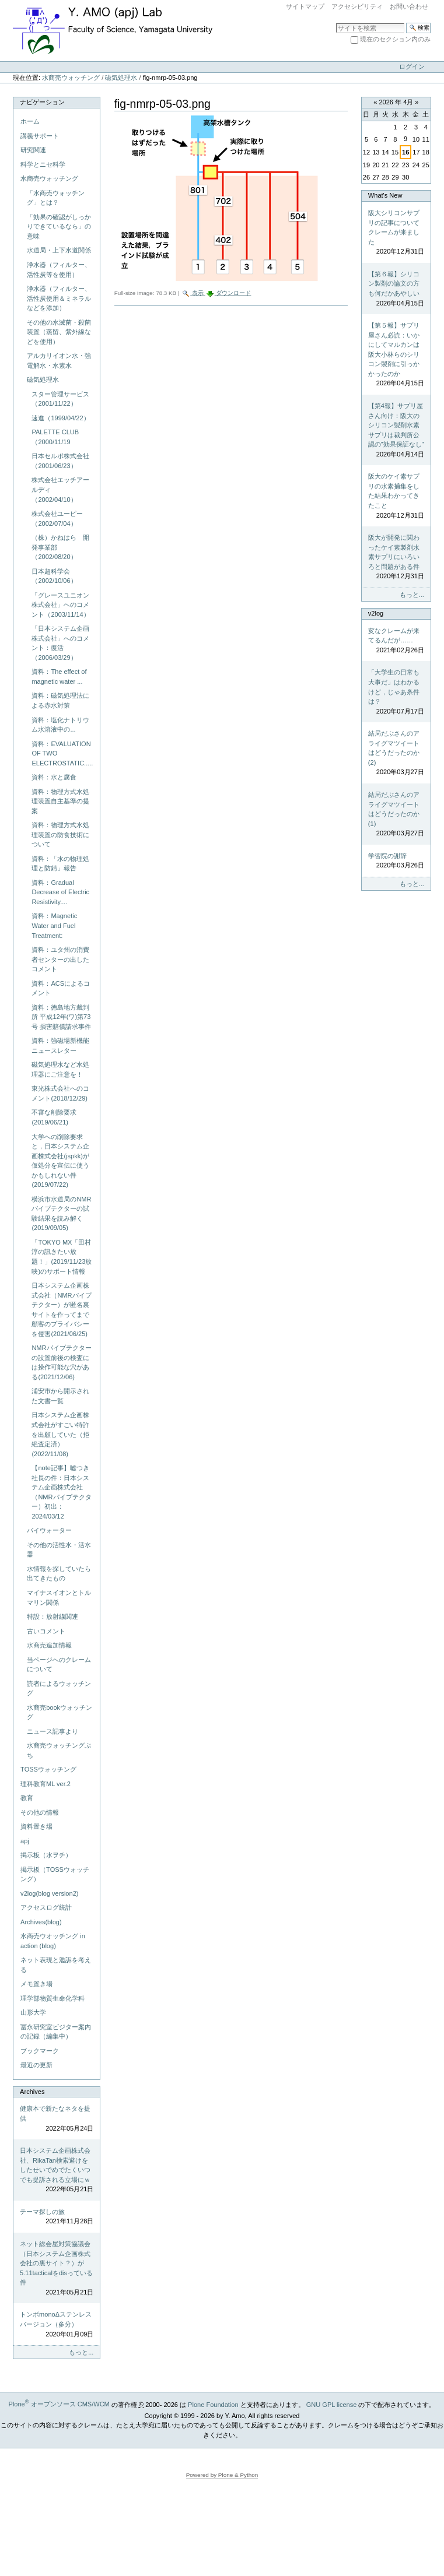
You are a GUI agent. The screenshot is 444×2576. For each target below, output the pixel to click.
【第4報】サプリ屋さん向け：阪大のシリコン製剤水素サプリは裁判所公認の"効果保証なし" (396, 430)
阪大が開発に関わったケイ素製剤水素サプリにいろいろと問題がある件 (396, 557)
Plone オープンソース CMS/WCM (59, 2404)
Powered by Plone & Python (222, 2475)
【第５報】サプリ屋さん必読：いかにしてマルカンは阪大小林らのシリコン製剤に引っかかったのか (396, 355)
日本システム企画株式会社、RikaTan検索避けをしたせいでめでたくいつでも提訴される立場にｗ (56, 2170)
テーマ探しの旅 (56, 2217)
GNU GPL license (331, 2404)
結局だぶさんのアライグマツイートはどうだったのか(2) (396, 753)
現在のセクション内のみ (395, 39)
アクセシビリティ (357, 6)
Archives (32, 2091)
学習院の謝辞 (396, 861)
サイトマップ (305, 6)
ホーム (30, 121)
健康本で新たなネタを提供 (56, 2119)
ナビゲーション (42, 102)
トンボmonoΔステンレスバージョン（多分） (56, 2325)
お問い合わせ (409, 6)
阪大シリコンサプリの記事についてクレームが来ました (396, 232)
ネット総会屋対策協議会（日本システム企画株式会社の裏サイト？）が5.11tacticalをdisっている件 (56, 2268)
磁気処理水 (121, 77)
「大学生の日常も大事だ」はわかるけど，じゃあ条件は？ (396, 692)
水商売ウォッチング (71, 77)
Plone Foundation (213, 2404)
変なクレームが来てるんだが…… (396, 641)
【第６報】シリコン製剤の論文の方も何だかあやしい (396, 289)
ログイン (412, 66)
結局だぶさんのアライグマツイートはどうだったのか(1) (396, 814)
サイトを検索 (335, 22)
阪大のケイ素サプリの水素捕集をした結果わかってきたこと (396, 496)
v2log (375, 613)
